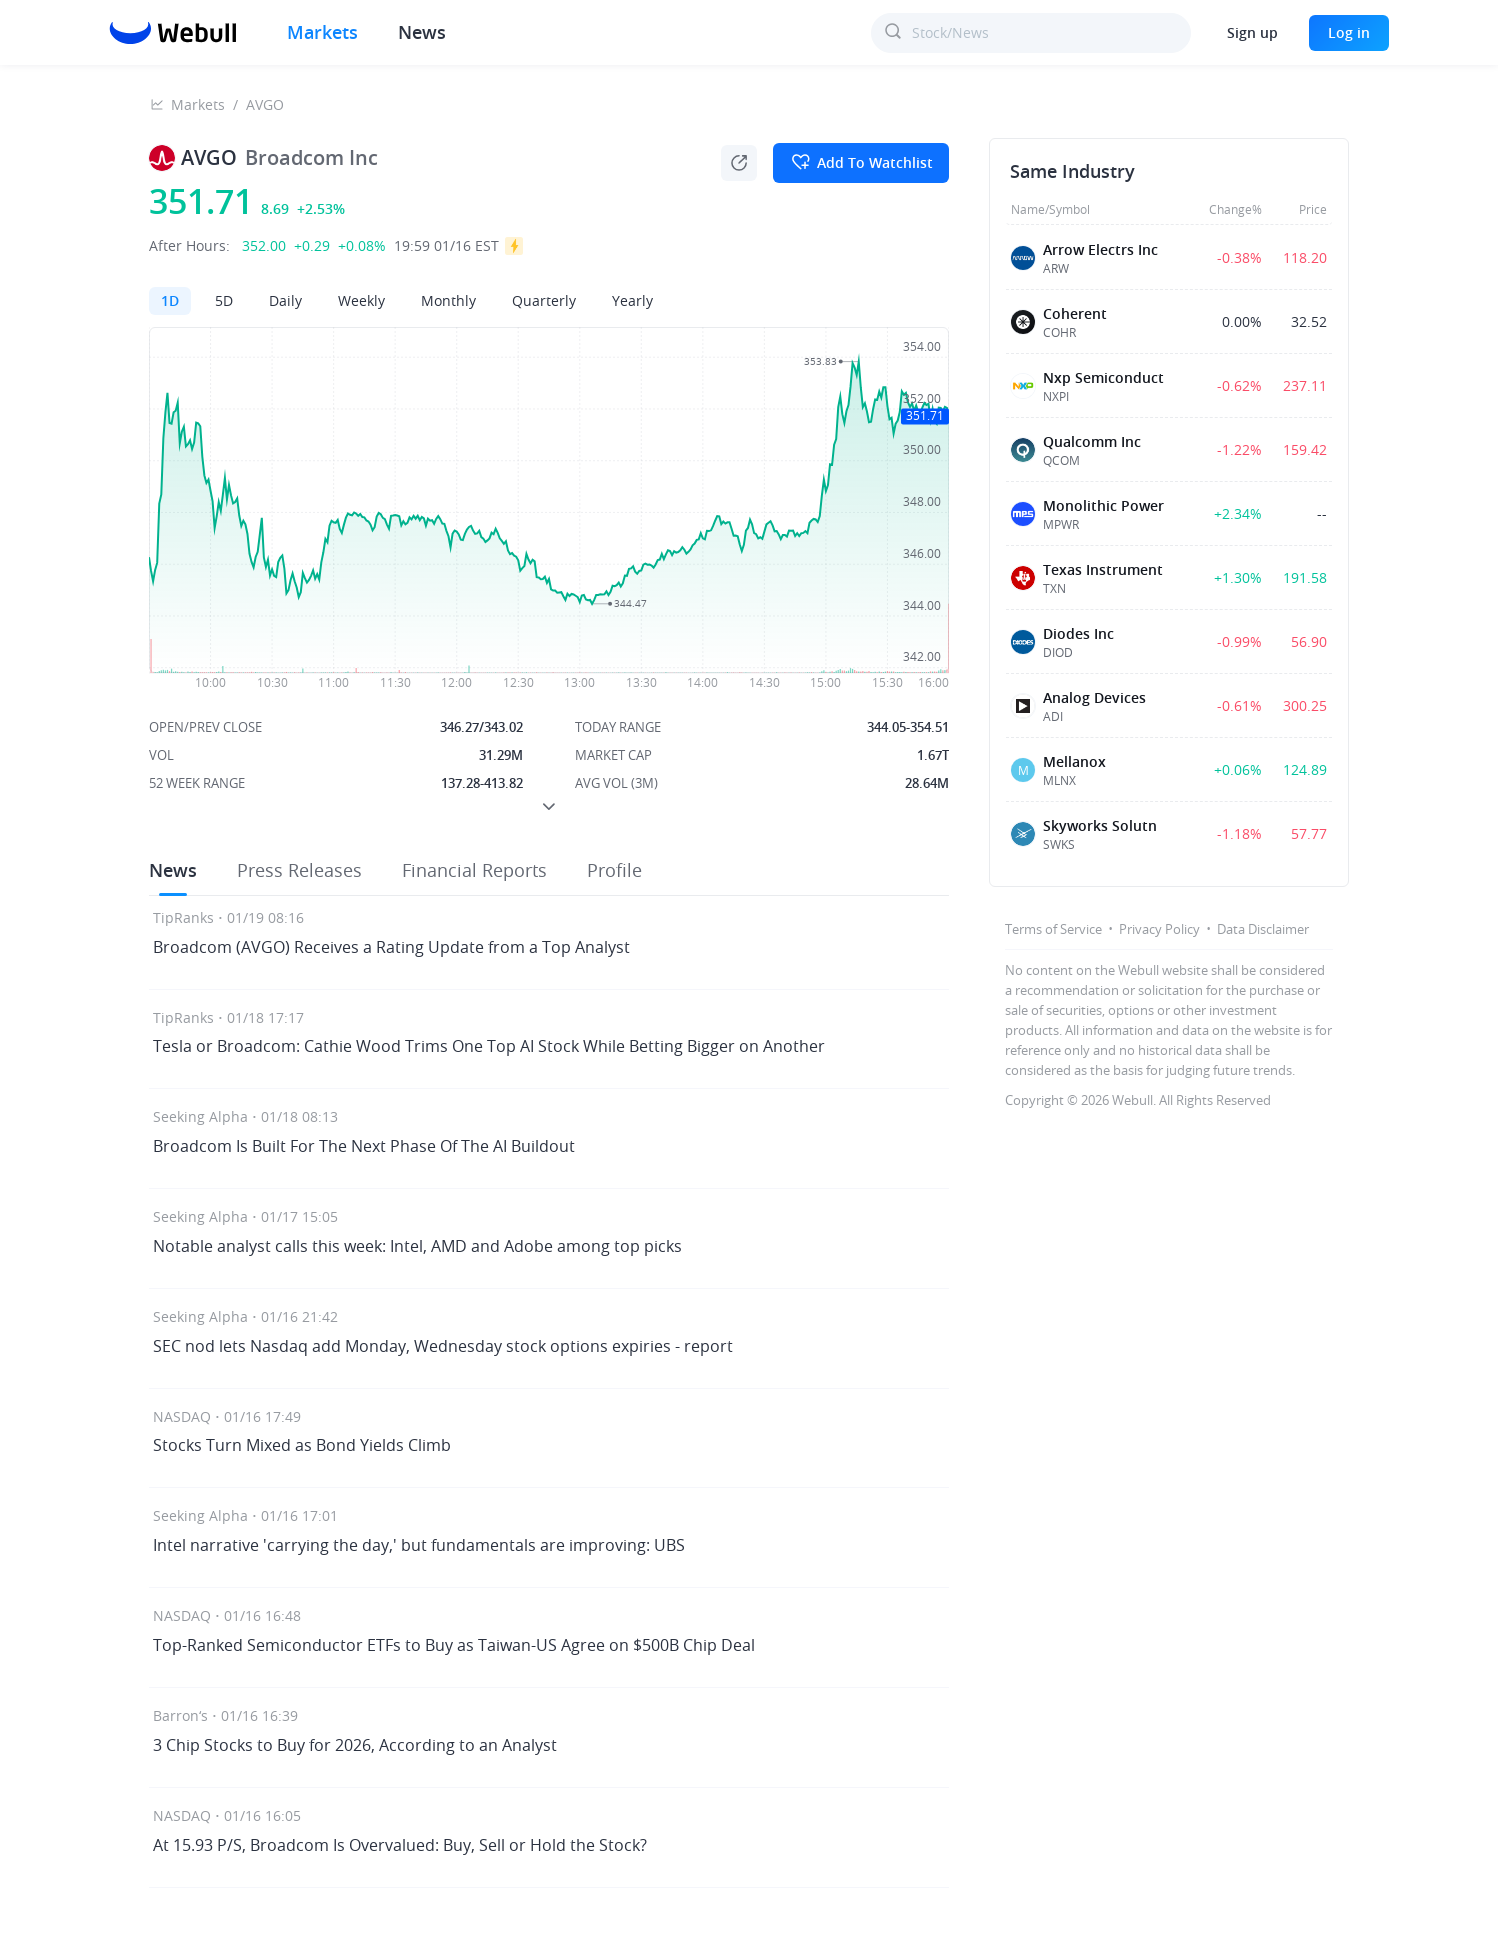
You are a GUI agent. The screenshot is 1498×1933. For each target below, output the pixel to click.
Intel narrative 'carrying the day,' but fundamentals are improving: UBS (419, 1545)
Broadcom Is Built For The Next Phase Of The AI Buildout (364, 1146)
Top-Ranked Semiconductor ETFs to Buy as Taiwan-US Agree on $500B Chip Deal (454, 1645)
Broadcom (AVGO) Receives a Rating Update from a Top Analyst (391, 947)
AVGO (265, 104)
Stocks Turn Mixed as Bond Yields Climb (302, 1445)
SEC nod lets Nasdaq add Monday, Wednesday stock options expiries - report (443, 1346)
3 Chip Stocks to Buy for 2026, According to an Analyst (355, 1745)
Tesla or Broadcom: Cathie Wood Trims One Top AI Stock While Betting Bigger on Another (489, 1046)
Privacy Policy (1159, 929)
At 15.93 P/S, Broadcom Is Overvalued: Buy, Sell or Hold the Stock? (400, 1845)
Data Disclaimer (1263, 929)
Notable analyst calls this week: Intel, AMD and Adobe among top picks (417, 1246)
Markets (322, 32)
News (422, 32)
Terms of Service (1053, 929)
